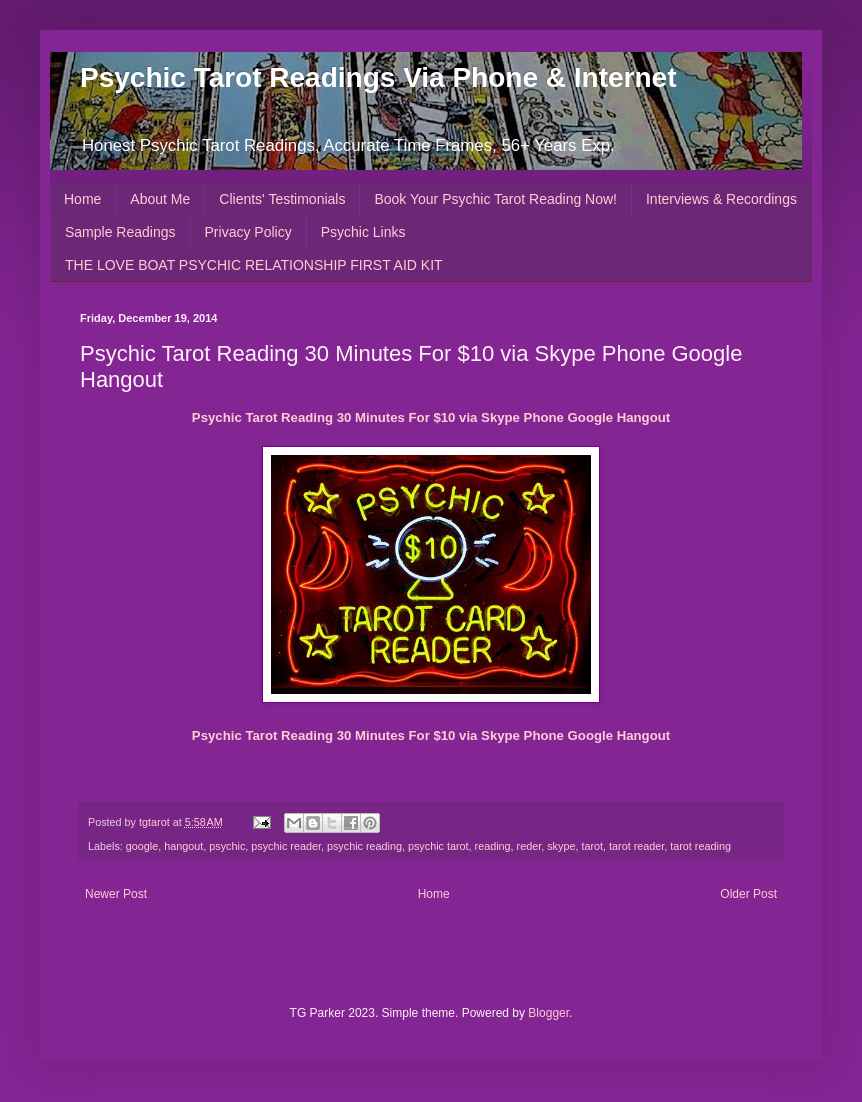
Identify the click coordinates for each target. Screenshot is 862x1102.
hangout (183, 846)
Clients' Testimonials (282, 199)
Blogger (548, 1013)
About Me (160, 199)
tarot (592, 846)
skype (561, 846)
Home (82, 199)
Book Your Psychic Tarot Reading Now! (495, 199)
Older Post (748, 894)
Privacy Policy (248, 232)
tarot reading (700, 846)
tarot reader (636, 846)
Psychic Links (363, 232)
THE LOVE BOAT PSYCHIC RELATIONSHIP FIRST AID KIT (254, 265)
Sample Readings (120, 232)
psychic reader (286, 846)
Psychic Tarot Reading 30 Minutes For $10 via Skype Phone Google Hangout (431, 417)
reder (529, 846)
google (142, 846)
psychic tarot (438, 846)
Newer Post (116, 894)
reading (493, 846)
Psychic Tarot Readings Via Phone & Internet (378, 77)
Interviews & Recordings (721, 199)
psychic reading (364, 846)
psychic (227, 846)
